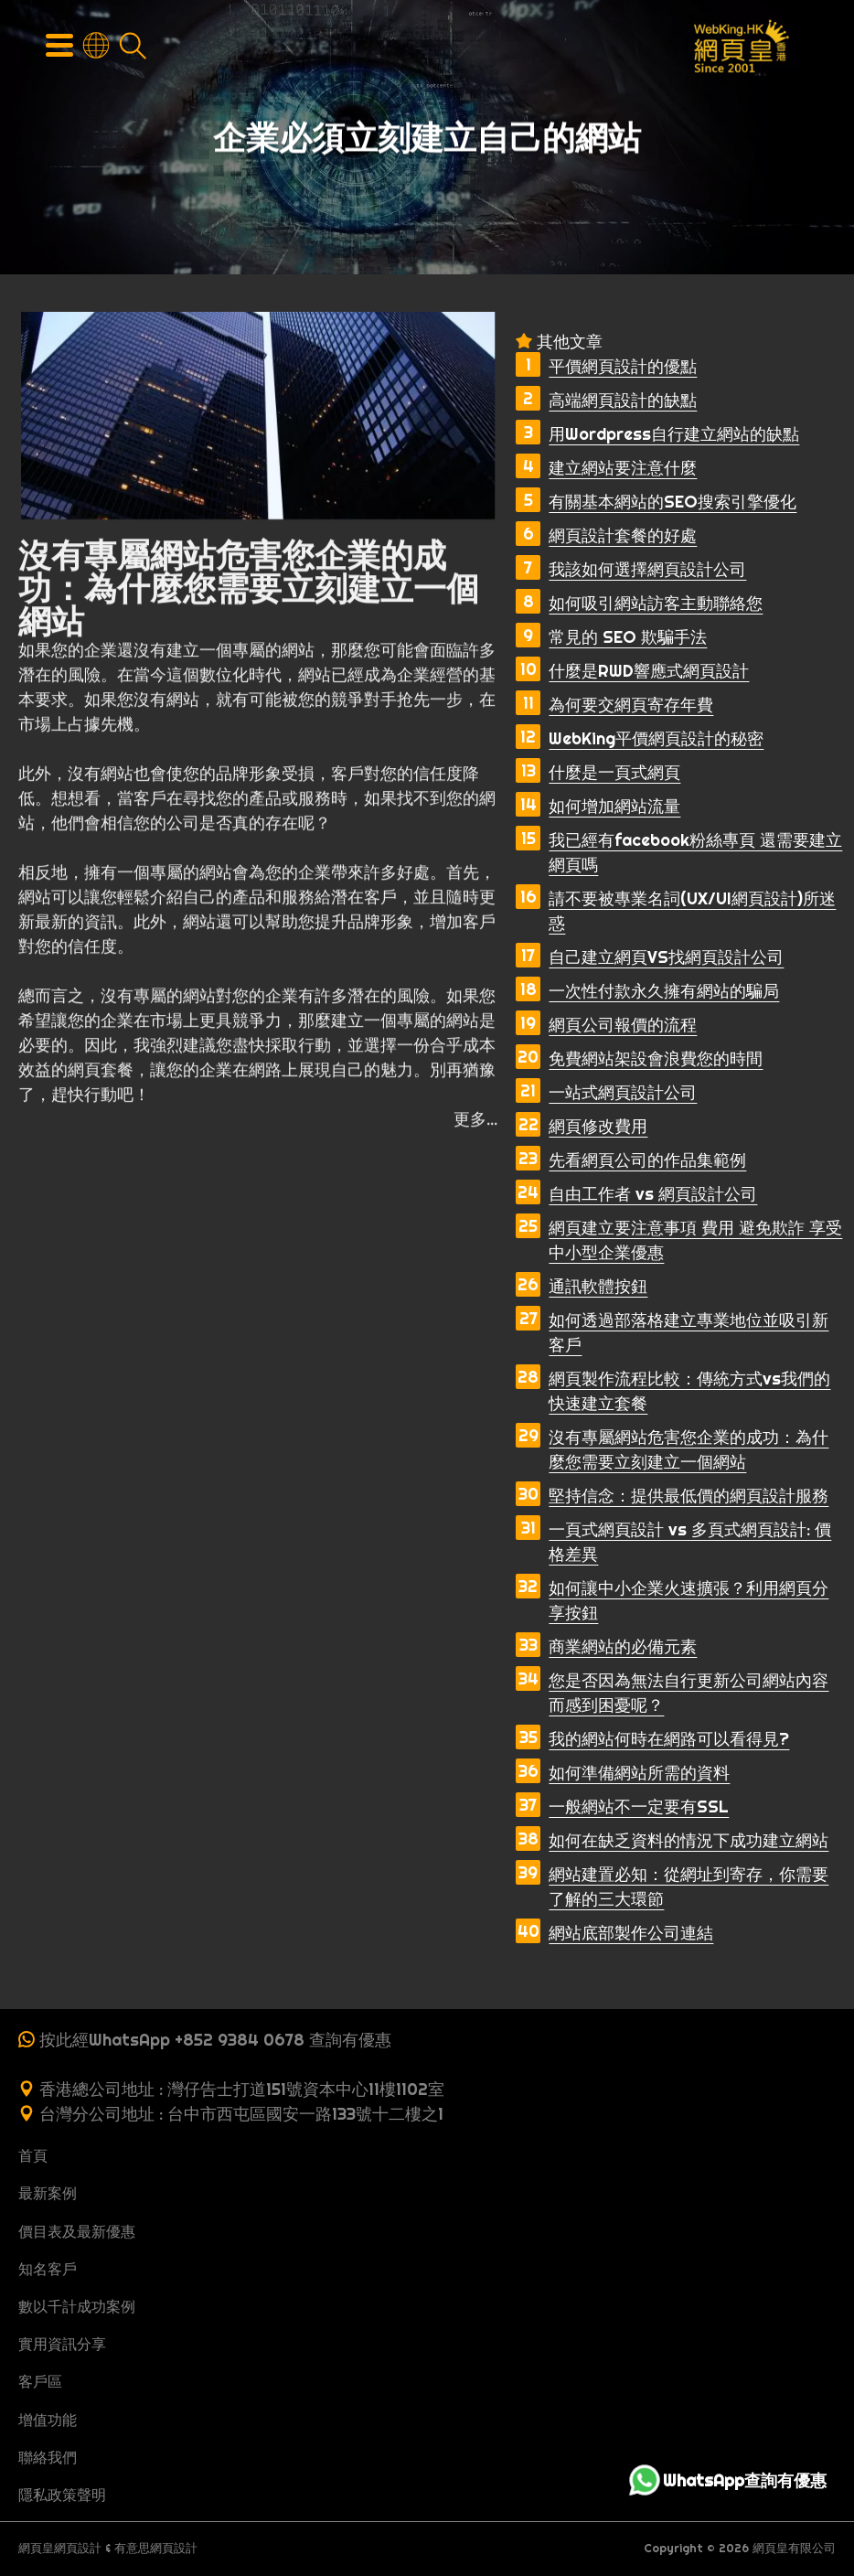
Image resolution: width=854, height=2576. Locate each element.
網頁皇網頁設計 (59, 2548)
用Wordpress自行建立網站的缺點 (674, 433)
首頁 (33, 2155)
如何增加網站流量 (614, 806)
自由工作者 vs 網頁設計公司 (653, 1193)
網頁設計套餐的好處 (623, 535)
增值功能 (47, 2419)
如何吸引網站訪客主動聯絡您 (656, 603)
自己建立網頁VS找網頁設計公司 (666, 956)
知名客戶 (47, 2269)
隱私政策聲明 (62, 2494)
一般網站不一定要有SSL (639, 1806)
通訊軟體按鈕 (598, 1286)
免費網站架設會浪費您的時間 (656, 1058)
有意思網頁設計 (155, 2548)
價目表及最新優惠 (76, 2231)
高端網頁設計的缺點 (623, 400)
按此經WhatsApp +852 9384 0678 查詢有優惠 (215, 2039)
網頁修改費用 (598, 1126)
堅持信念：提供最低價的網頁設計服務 (688, 1495)
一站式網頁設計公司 (623, 1092)
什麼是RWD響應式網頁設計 (649, 670)
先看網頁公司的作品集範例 (647, 1159)
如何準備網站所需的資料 (639, 1772)
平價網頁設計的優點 (623, 366)
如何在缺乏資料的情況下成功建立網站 (688, 1840)
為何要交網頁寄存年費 (631, 704)
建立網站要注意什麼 (623, 467)
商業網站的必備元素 (623, 1646)
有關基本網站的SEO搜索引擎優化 (672, 501)
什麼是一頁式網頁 (614, 772)
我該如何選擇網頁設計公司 (647, 569)
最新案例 (47, 2193)
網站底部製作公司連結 (631, 1932)
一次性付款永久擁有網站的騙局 (664, 990)
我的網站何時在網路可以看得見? (669, 1738)
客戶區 (40, 2381)
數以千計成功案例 (76, 2306)
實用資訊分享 (62, 2344)
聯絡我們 (47, 2457)
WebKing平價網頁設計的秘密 (656, 738)
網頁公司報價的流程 (623, 1024)
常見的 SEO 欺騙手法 (628, 636)
